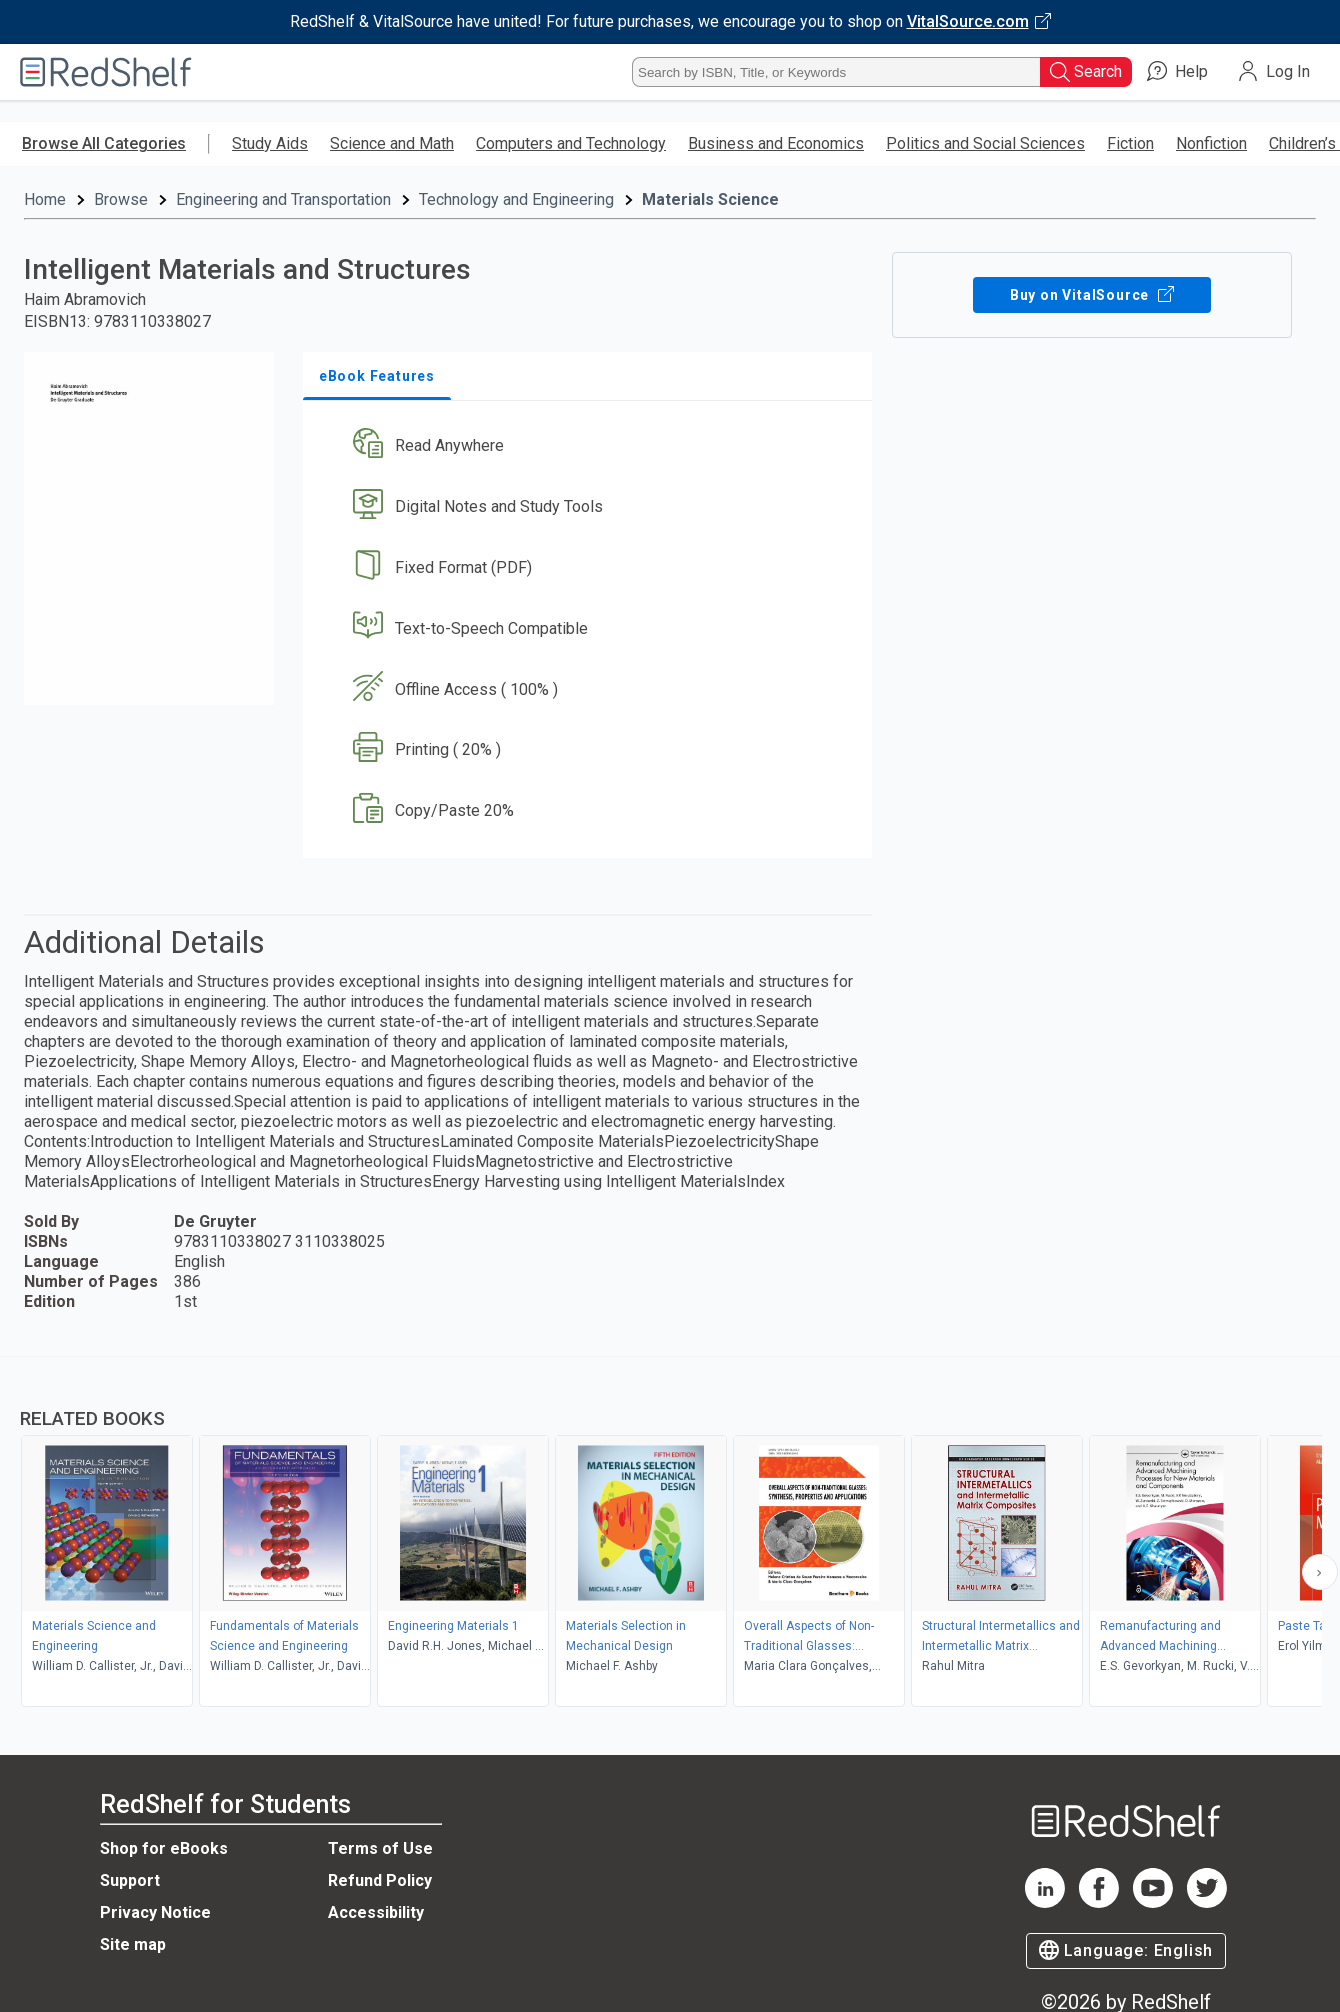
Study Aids (270, 143)
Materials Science (710, 199)
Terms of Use (380, 1848)
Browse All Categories (104, 143)
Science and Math (392, 143)
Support (130, 1880)
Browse (121, 199)
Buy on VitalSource (1092, 295)
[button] (591, 446)
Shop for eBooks (164, 1848)
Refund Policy (380, 1880)
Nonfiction (1211, 143)
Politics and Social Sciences (985, 143)
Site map (133, 1944)
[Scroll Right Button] (1320, 1572)
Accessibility (376, 1912)
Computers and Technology (571, 143)
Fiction (1130, 143)
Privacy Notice (155, 1912)
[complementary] (670, 1534)
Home (45, 199)
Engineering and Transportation (283, 199)
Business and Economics (776, 143)
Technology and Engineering (516, 199)
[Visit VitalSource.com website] (670, 22)
